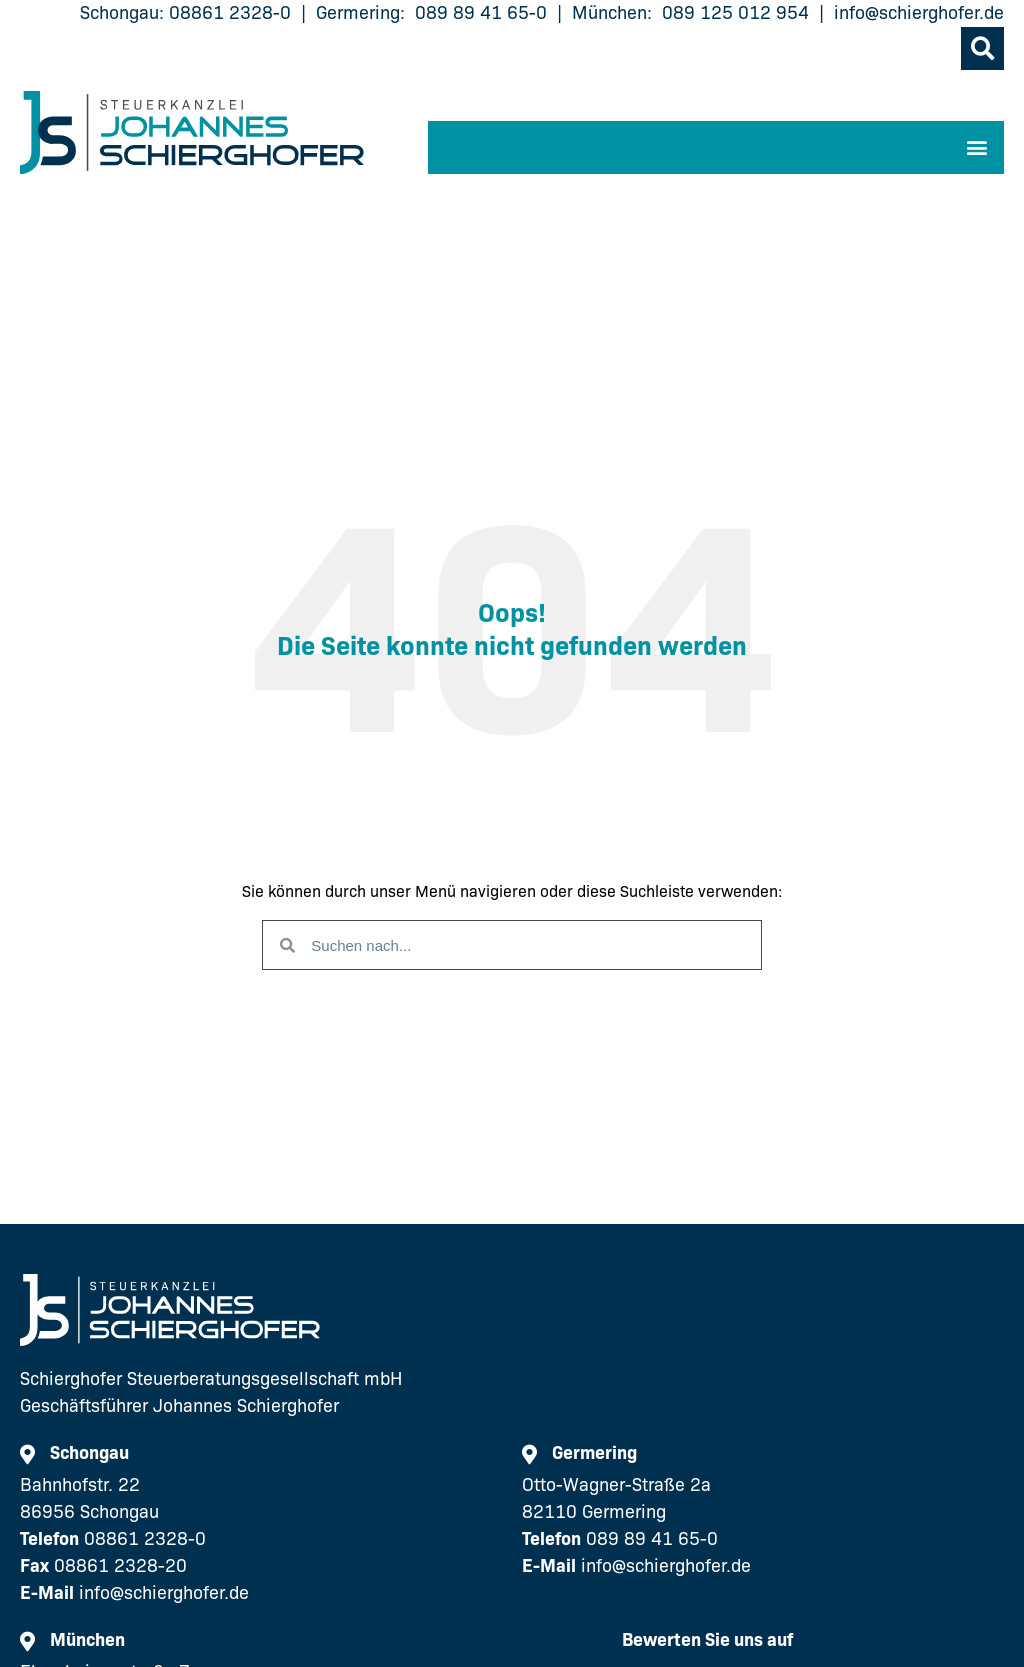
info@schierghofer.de (919, 13)
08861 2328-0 (230, 13)
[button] (982, 48)
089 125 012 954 (735, 13)
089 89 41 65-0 (481, 13)
